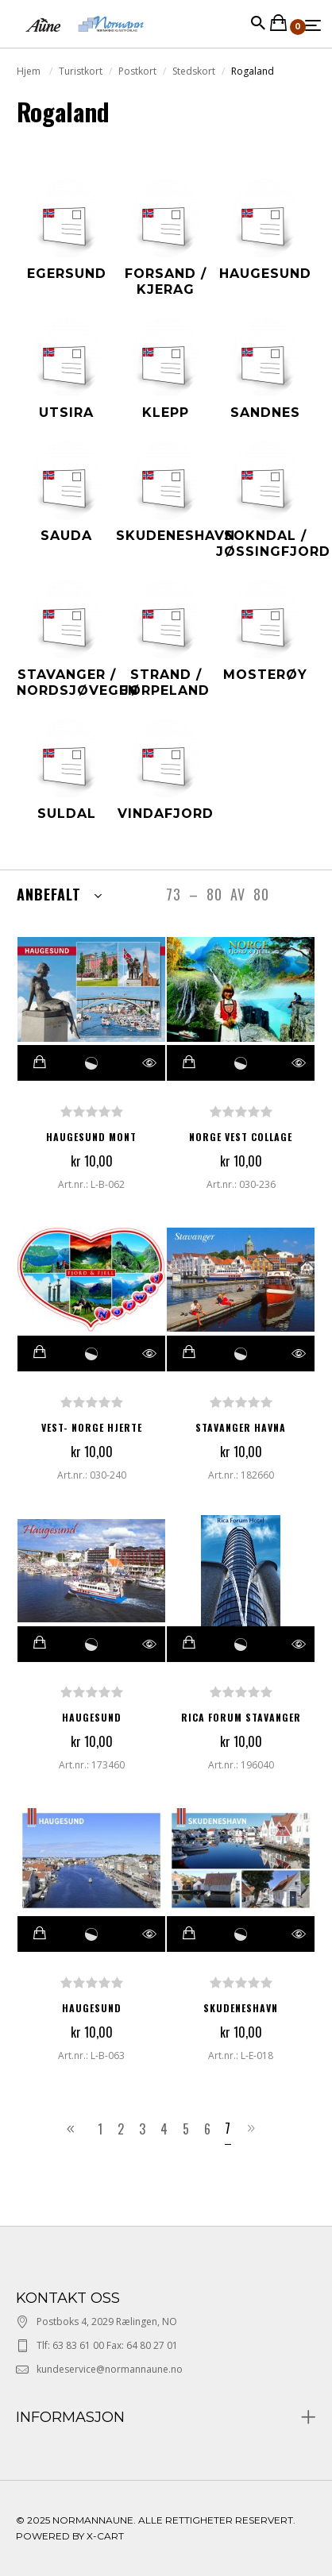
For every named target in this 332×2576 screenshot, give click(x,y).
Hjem (30, 71)
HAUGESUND (92, 1717)
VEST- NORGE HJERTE (91, 1427)
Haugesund (92, 2008)
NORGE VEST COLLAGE (240, 1136)
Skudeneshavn (240, 2008)
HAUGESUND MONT (91, 1136)
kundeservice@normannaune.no (110, 2369)
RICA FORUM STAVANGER (241, 1717)
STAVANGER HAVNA (240, 1427)
